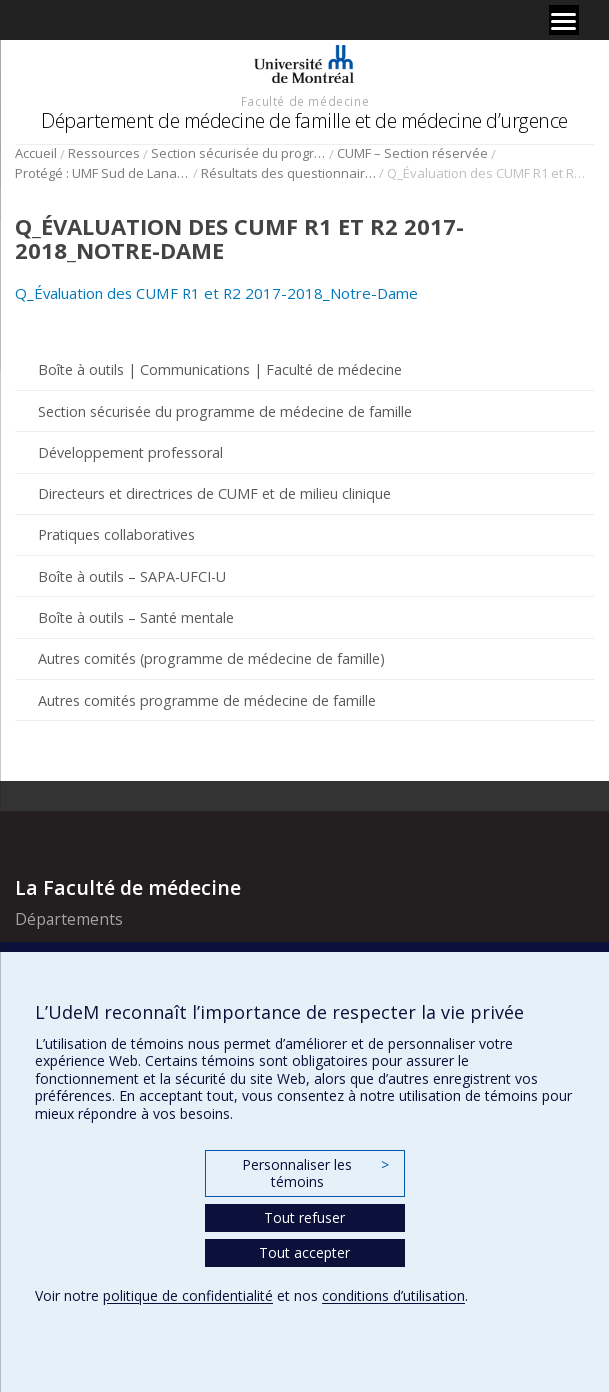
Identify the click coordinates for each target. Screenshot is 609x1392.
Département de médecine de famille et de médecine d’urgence (304, 120)
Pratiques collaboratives (116, 534)
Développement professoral (130, 452)
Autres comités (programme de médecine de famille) (211, 658)
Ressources (104, 153)
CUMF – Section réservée (412, 153)
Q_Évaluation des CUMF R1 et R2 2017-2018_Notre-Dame (216, 293)
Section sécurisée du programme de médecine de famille (238, 153)
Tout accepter (304, 1252)
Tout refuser (304, 1217)
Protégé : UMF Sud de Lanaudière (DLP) (102, 173)
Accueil (36, 153)
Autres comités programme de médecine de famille (207, 700)
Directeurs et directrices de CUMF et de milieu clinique (214, 493)
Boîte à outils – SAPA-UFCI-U (132, 576)
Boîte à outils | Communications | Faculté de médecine (220, 369)
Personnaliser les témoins (315, 1173)
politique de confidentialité (188, 1295)
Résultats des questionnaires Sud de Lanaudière (288, 173)
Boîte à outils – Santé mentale (136, 617)
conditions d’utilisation (393, 1295)
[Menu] (564, 20)
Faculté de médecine (305, 101)
